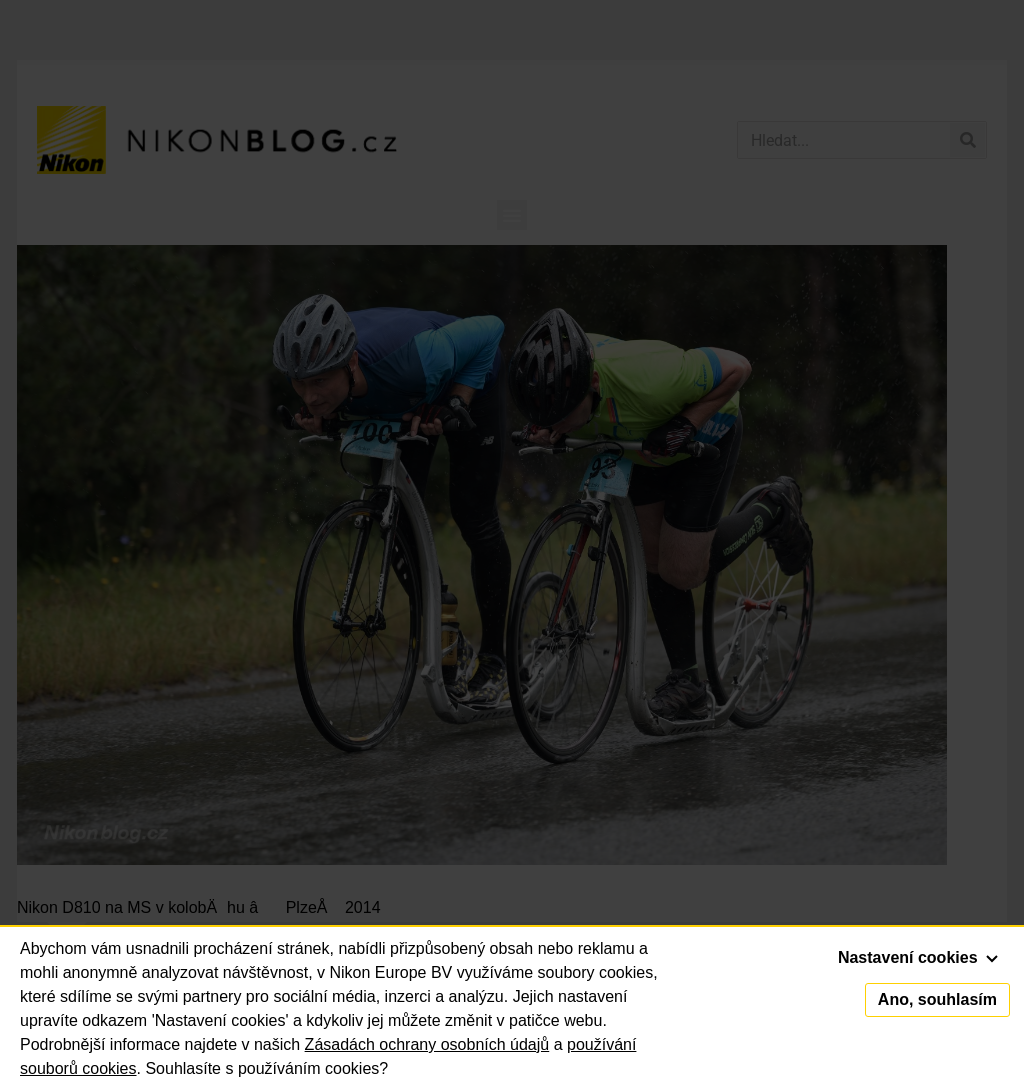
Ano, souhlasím (937, 999)
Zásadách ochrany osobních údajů (427, 1044)
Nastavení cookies (918, 957)
